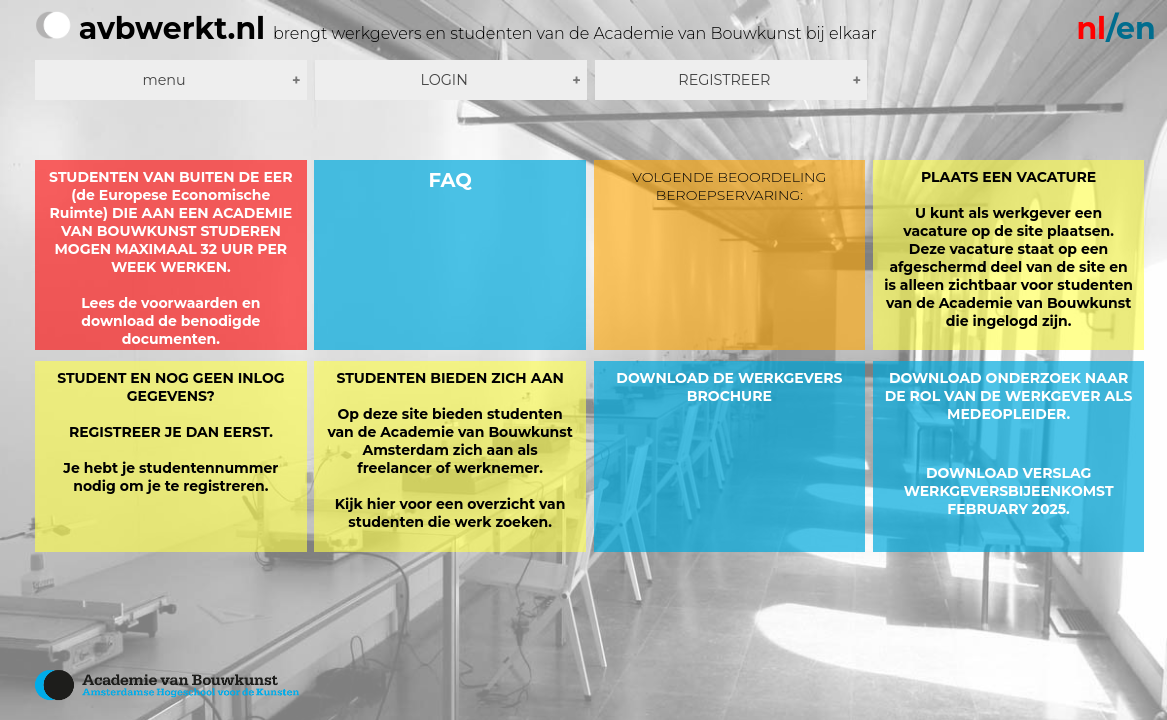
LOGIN (444, 80)
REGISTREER (724, 80)
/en (1115, 28)
